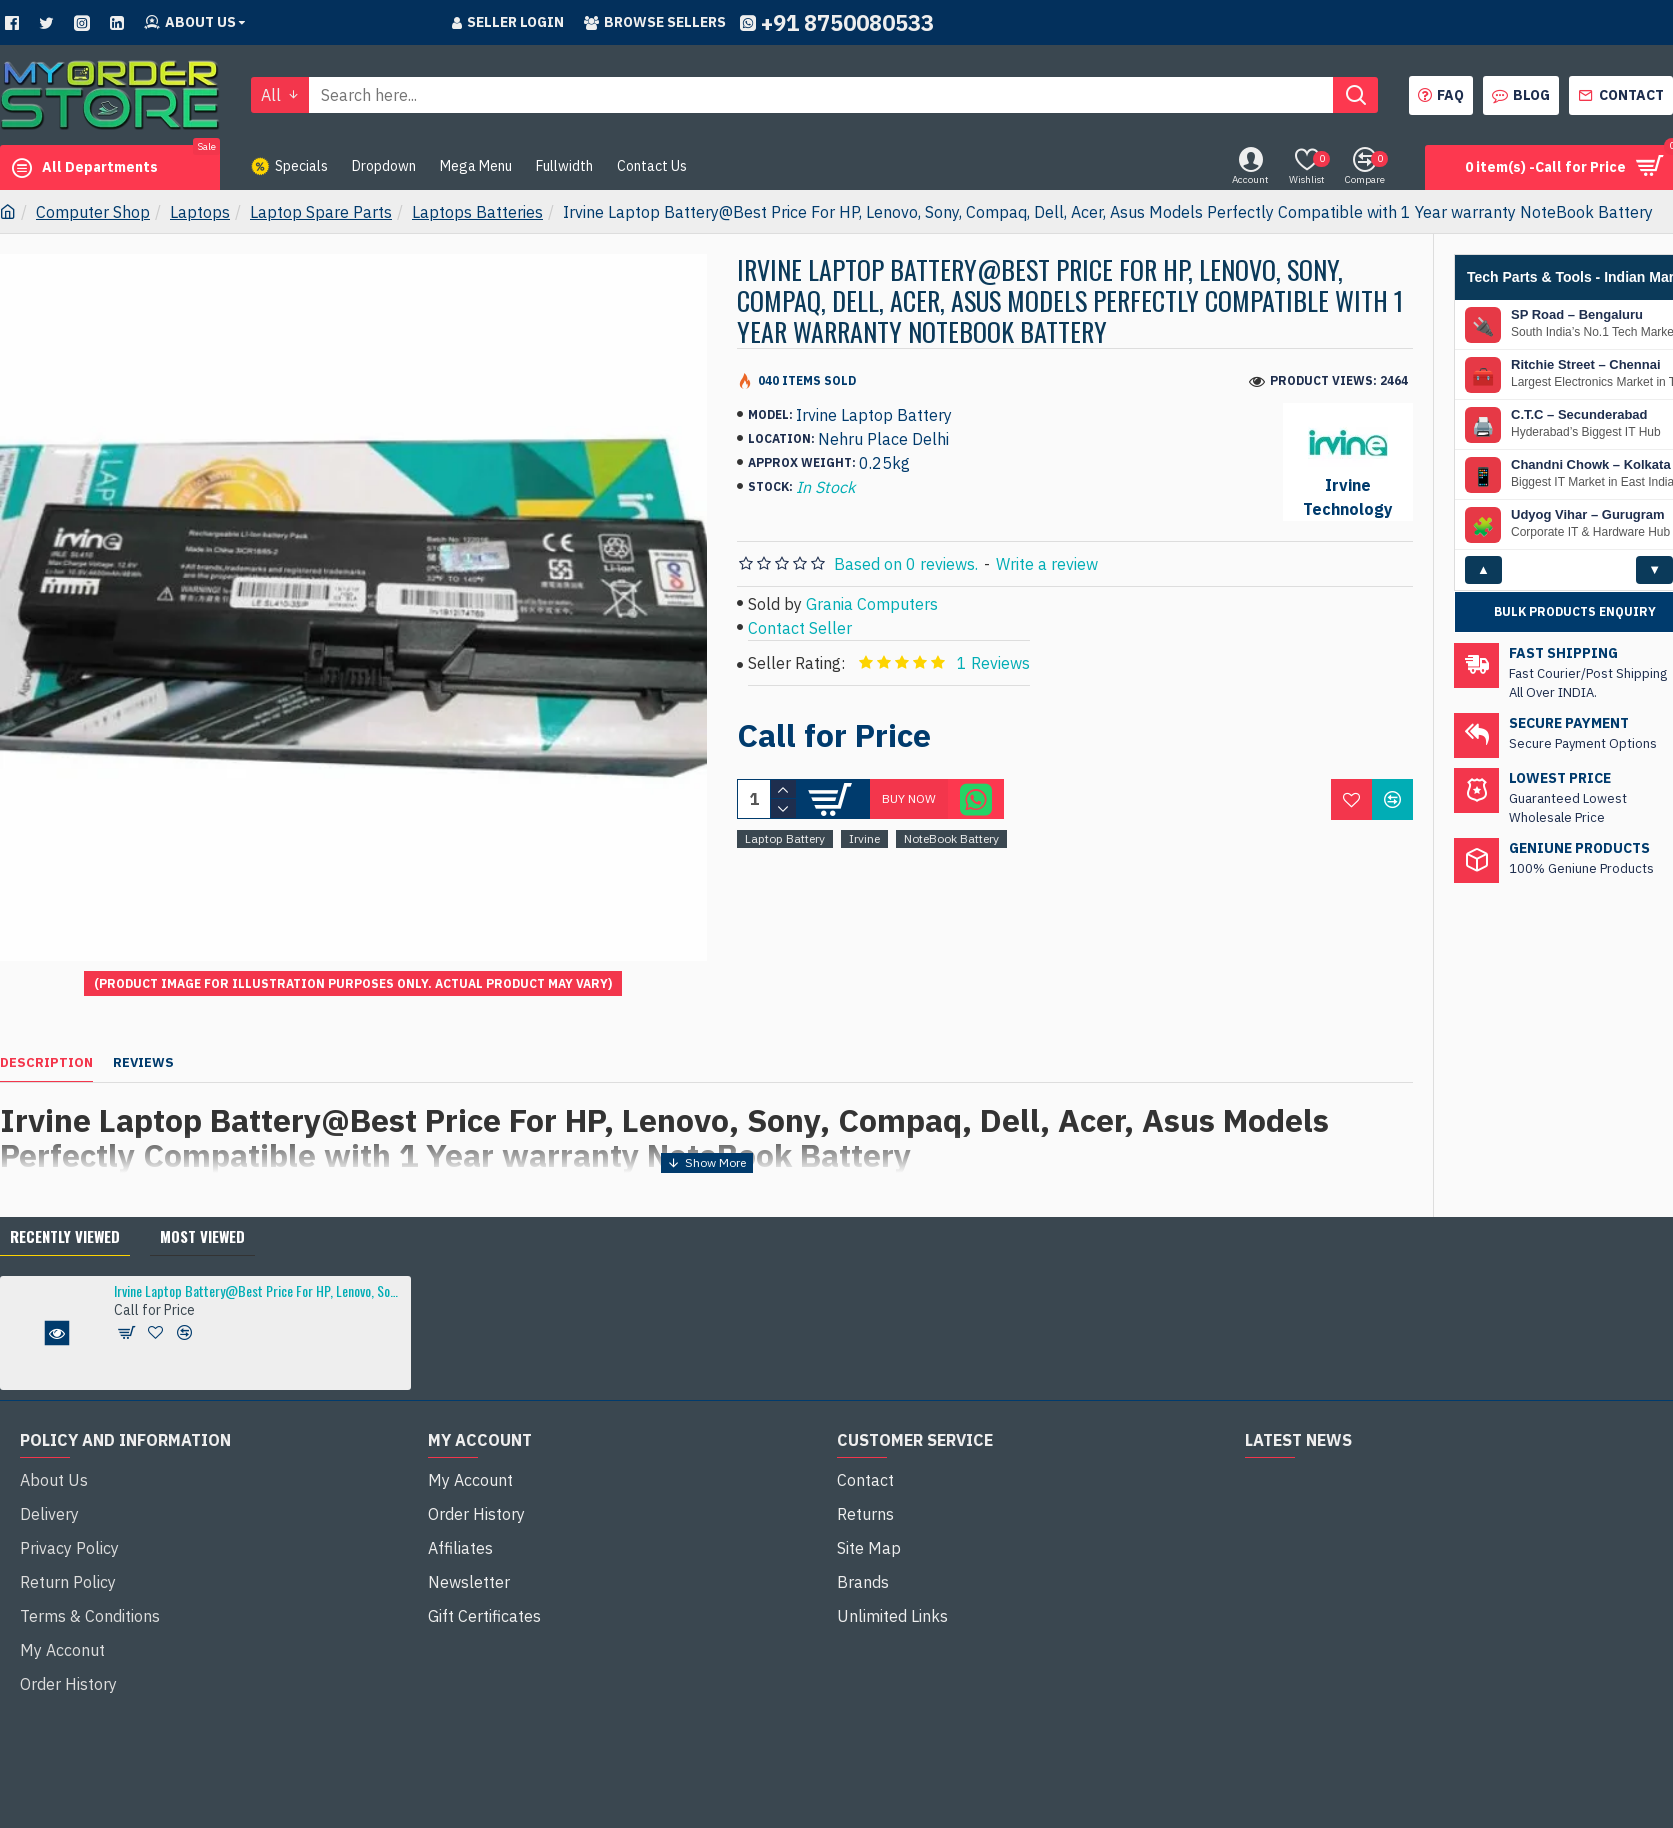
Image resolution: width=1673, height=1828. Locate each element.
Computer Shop (93, 212)
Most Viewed (202, 1188)
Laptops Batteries (477, 212)
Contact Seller (800, 628)
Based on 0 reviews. (906, 564)
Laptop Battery (785, 838)
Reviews (143, 1039)
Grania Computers (872, 604)
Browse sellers (655, 22)
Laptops (200, 212)
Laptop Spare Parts (321, 212)
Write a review (1047, 564)
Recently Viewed (65, 1188)
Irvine (864, 838)
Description (46, 1039)
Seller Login (508, 22)
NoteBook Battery (951, 838)
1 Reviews (993, 663)
